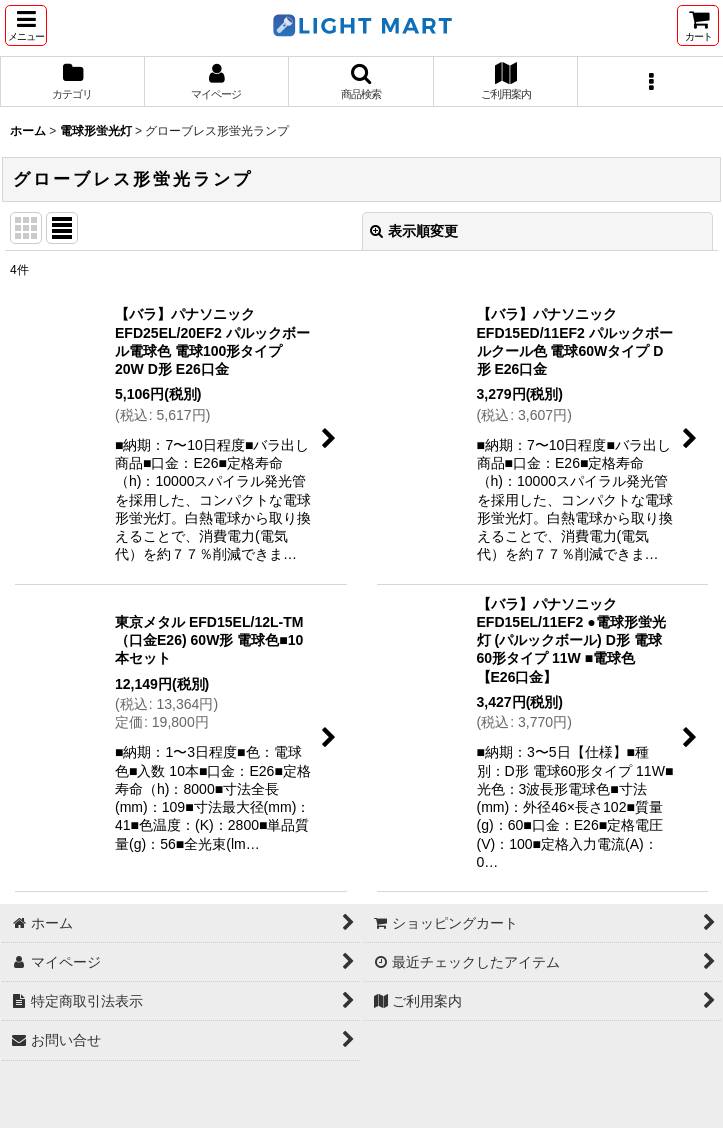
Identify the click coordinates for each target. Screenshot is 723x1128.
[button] (26, 25)
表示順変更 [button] (414, 231)
